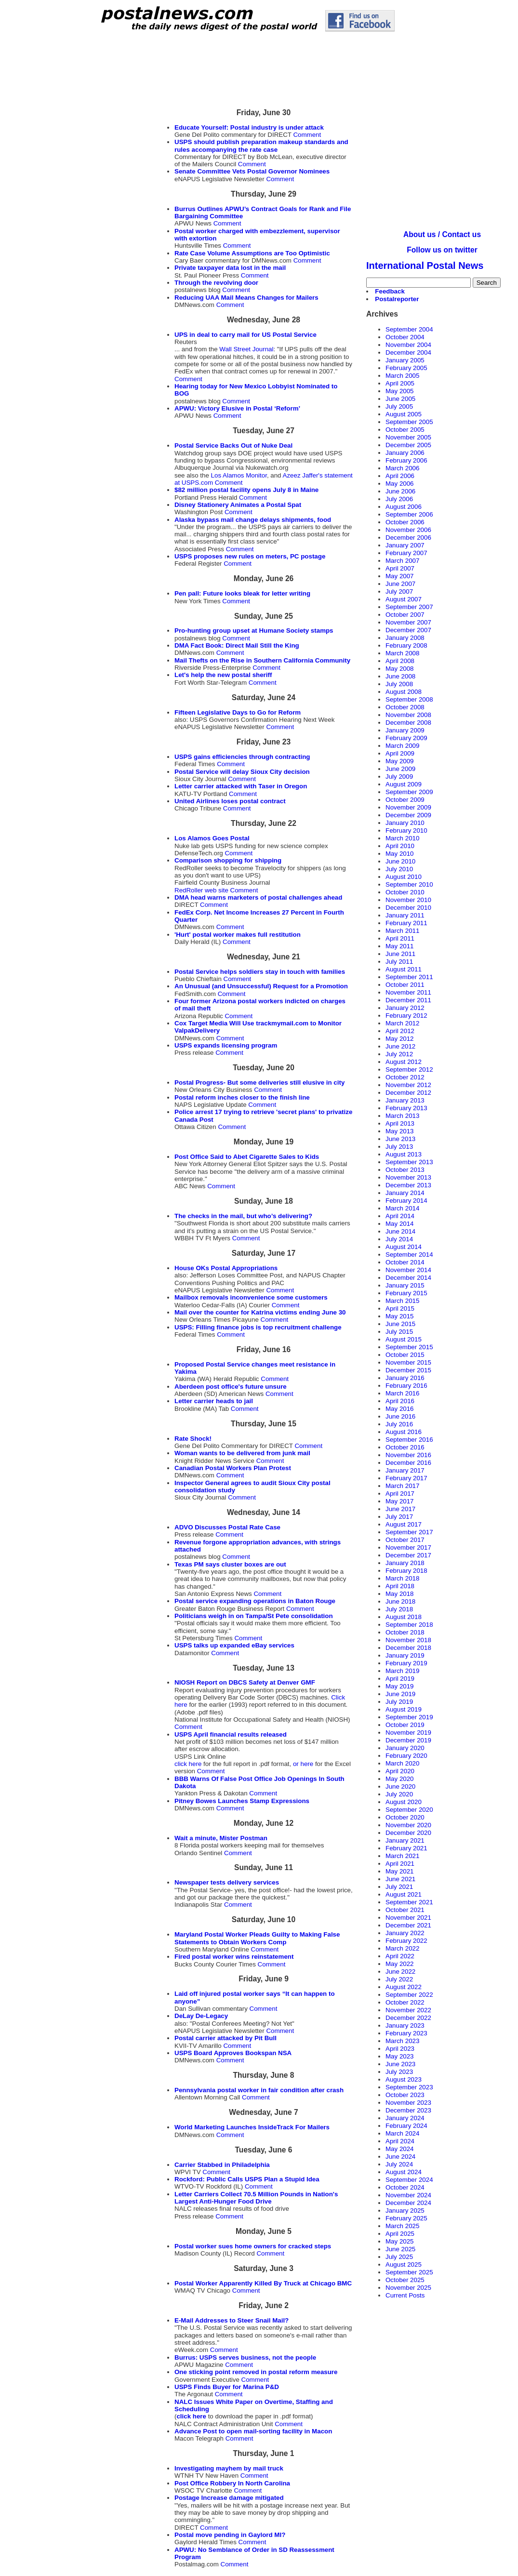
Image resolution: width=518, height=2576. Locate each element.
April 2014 (399, 1216)
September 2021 (409, 1902)
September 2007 (409, 607)
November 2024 (408, 2195)
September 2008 (409, 699)
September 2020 (409, 1809)
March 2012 (402, 1023)
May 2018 (399, 1593)
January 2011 (405, 915)
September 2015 (409, 1347)
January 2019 (405, 1655)
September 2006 (409, 514)
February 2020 (406, 1755)
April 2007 (399, 568)
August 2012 (403, 1061)
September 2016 (409, 1439)
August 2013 (403, 1154)
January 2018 (405, 1563)
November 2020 (408, 1825)
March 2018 (402, 1578)
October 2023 (405, 2094)
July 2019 (399, 1701)
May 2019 (399, 1686)
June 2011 (400, 953)
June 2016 (400, 1416)
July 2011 (399, 961)
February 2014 (406, 1200)
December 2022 (408, 2017)
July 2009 (399, 776)
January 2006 (405, 452)
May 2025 (399, 2241)
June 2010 (400, 861)
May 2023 (399, 2056)
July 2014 (399, 1239)
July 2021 (399, 1886)
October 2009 (405, 799)
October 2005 (405, 429)
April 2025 (399, 2233)
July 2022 (399, 1979)
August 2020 (403, 1802)
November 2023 (408, 2102)
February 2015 (406, 1293)
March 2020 (402, 1763)
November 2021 (408, 1917)
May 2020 (399, 1778)
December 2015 (408, 1370)
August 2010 (403, 876)
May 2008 (399, 668)
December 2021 (408, 1925)
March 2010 (402, 838)
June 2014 (400, 1231)
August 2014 (403, 1246)
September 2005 (409, 421)
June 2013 (400, 1138)
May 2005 (399, 391)
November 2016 (408, 1455)
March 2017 (402, 1485)
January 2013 (405, 1100)
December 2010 (408, 907)
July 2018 (399, 1609)
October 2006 (405, 522)
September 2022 (409, 1994)
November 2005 (408, 437)
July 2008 (399, 684)
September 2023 (409, 2087)
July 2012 (399, 1054)
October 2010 (405, 892)
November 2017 (408, 1547)
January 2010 (405, 822)
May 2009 (399, 761)
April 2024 (399, 2141)
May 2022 (399, 1963)
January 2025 (405, 2210)
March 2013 (402, 1115)
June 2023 (400, 2064)
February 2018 (406, 1570)
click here (187, 1763)
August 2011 (403, 969)
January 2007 (405, 545)
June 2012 (400, 1046)
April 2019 (399, 1678)
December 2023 (408, 2110)
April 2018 (399, 1586)
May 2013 (399, 1131)
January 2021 (405, 1840)
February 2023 (406, 2033)
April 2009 (399, 753)
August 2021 (403, 1894)
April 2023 (399, 2048)
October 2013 (405, 1169)
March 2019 (402, 1670)
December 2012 (408, 1092)
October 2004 (405, 337)
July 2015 (399, 1331)
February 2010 (406, 830)
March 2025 (402, 2226)
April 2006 (399, 475)
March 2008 (402, 653)
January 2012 (405, 1007)
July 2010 (399, 869)
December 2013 (408, 1185)
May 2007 (399, 576)
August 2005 (403, 414)
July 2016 (399, 1424)
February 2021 (406, 1848)
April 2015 (399, 1308)
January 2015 (405, 1285)
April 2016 (399, 1401)
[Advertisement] (438, 163)
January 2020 (405, 1748)
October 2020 (405, 1817)
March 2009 (402, 745)
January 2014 (405, 1192)
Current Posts (405, 2295)
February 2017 (406, 1478)
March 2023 (402, 2041)
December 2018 (408, 1647)
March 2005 (402, 375)
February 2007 (406, 553)
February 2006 (406, 460)
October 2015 (405, 1354)
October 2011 (405, 984)
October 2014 (405, 1262)
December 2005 (408, 445)
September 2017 (409, 1532)
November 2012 (408, 1085)
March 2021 (402, 1855)
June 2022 (400, 1971)
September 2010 (409, 884)
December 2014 (408, 1277)
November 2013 (408, 1177)
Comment (307, 134)
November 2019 (408, 1732)
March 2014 (402, 1208)
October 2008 (405, 707)
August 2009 (403, 784)
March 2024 (402, 2133)
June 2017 (400, 1509)
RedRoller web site (201, 890)
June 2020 (400, 1786)
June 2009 (400, 768)
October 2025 (405, 2280)
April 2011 (399, 938)
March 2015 (402, 1300)
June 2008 (400, 676)
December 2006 (408, 537)
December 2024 (408, 2202)
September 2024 (409, 2179)
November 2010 (408, 899)
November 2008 (408, 714)
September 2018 (409, 1624)
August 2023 (403, 2079)
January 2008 (405, 637)
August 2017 (403, 1524)
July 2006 (399, 499)
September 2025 (409, 2272)
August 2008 (403, 691)
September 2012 (409, 1069)
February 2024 (406, 2125)
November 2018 (408, 1640)
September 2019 (409, 1717)
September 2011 (409, 977)
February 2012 (406, 1015)
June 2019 (400, 1694)
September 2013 (409, 1162)
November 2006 (408, 529)
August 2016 (403, 1431)
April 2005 (399, 383)
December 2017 (408, 1555)
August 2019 (403, 1709)
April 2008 (399, 660)
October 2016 (405, 1447)
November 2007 (408, 622)
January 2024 (405, 2118)
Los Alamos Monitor (239, 475)
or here (304, 1763)
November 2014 (408, 1270)
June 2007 (400, 583)
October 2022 (405, 2002)
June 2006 (400, 491)
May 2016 (399, 1408)
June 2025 (400, 2249)
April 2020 (399, 1771)
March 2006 (402, 468)
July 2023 (399, 2071)
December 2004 (408, 352)
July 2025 (399, 2256)
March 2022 (402, 1948)
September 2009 (409, 792)
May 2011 (399, 946)
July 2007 (399, 591)
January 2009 (405, 730)
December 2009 (408, 815)
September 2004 (409, 329)
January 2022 (405, 1933)
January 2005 (405, 360)
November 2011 (408, 992)
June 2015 (400, 1324)
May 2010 (399, 853)
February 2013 (406, 1108)
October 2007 (405, 614)
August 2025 (403, 2264)
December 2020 (408, 1832)
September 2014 (409, 1254)
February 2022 (406, 1940)
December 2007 (408, 630)
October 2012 (405, 1077)
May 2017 (399, 1501)
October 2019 (405, 1724)
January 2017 (405, 1470)
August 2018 (403, 1616)
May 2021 (399, 1871)
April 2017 (399, 1493)
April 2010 (399, 846)
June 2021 (400, 1879)
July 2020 (399, 1794)
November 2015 (408, 1362)
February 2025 (406, 2218)
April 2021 (399, 1863)
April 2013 (399, 1123)
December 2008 (408, 722)
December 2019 (408, 1740)
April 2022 (399, 1956)
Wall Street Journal (246, 349)
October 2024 (405, 2187)
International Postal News (424, 265)
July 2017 (399, 1516)
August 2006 (403, 506)
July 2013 (399, 1146)
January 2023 (405, 2025)
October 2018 (405, 1632)
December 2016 (408, 1462)
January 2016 (405, 1377)
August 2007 (403, 599)
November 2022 (408, 2010)
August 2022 (403, 1987)
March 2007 (402, 560)
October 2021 (405, 1909)
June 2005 (400, 398)
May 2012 (399, 1038)
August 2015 (403, 1339)
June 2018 (400, 1601)
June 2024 (400, 2156)
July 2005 (399, 406)
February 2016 (406, 1385)
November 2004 (408, 344)
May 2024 (399, 2148)
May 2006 (399, 483)
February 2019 (406, 1663)
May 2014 (399, 1223)
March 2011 (402, 930)
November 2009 (408, 807)
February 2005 (406, 368)
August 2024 (403, 2172)
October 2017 (405, 1539)
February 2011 (406, 923)
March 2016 (402, 1393)
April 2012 (399, 1031)
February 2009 (406, 738)
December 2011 (408, 1000)
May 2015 (399, 1316)
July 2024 (399, 2164)
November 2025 (408, 2287)
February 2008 (406, 645)
